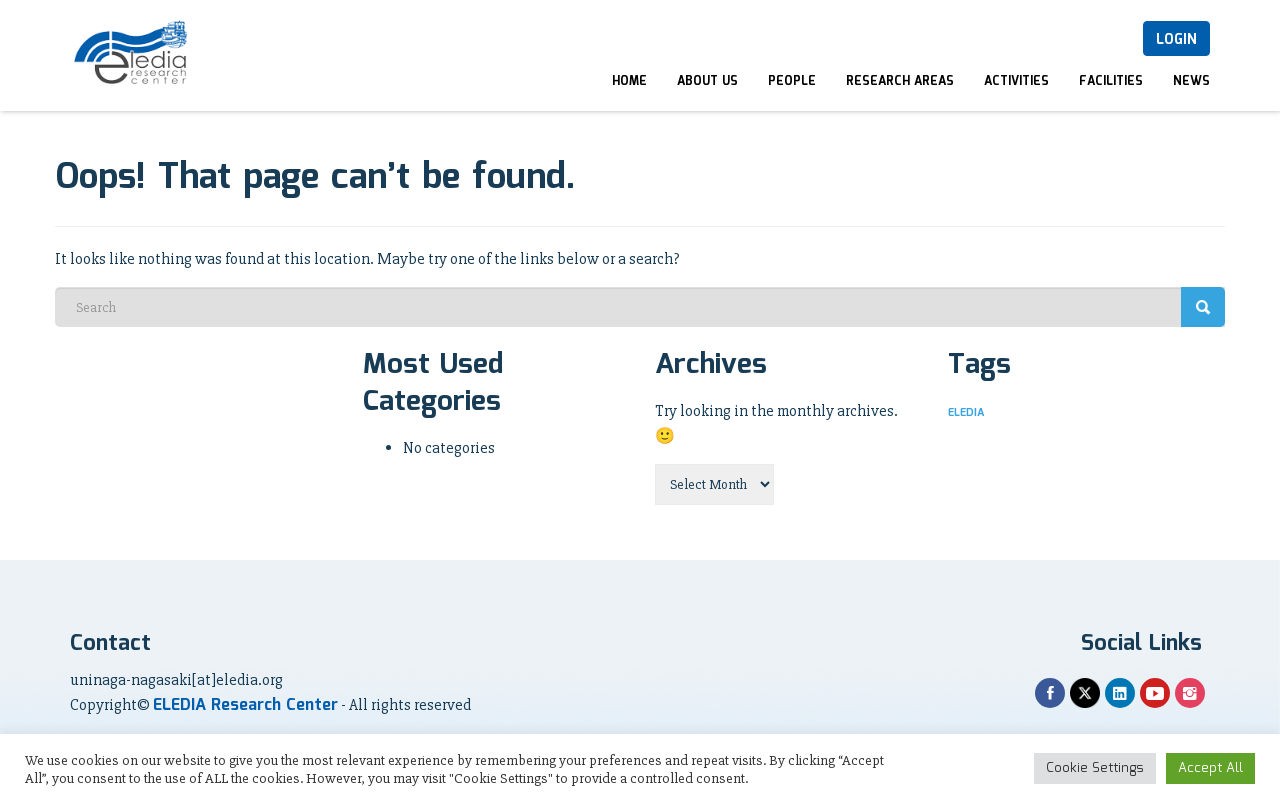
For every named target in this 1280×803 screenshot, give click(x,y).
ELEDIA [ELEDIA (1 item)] (966, 413)
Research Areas (900, 81)
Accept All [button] (1210, 768)
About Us (707, 81)
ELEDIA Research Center (245, 705)
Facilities (1111, 81)
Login (1176, 40)
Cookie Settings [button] (1095, 768)
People (792, 81)
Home (629, 81)
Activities (1016, 81)
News (1191, 81)
